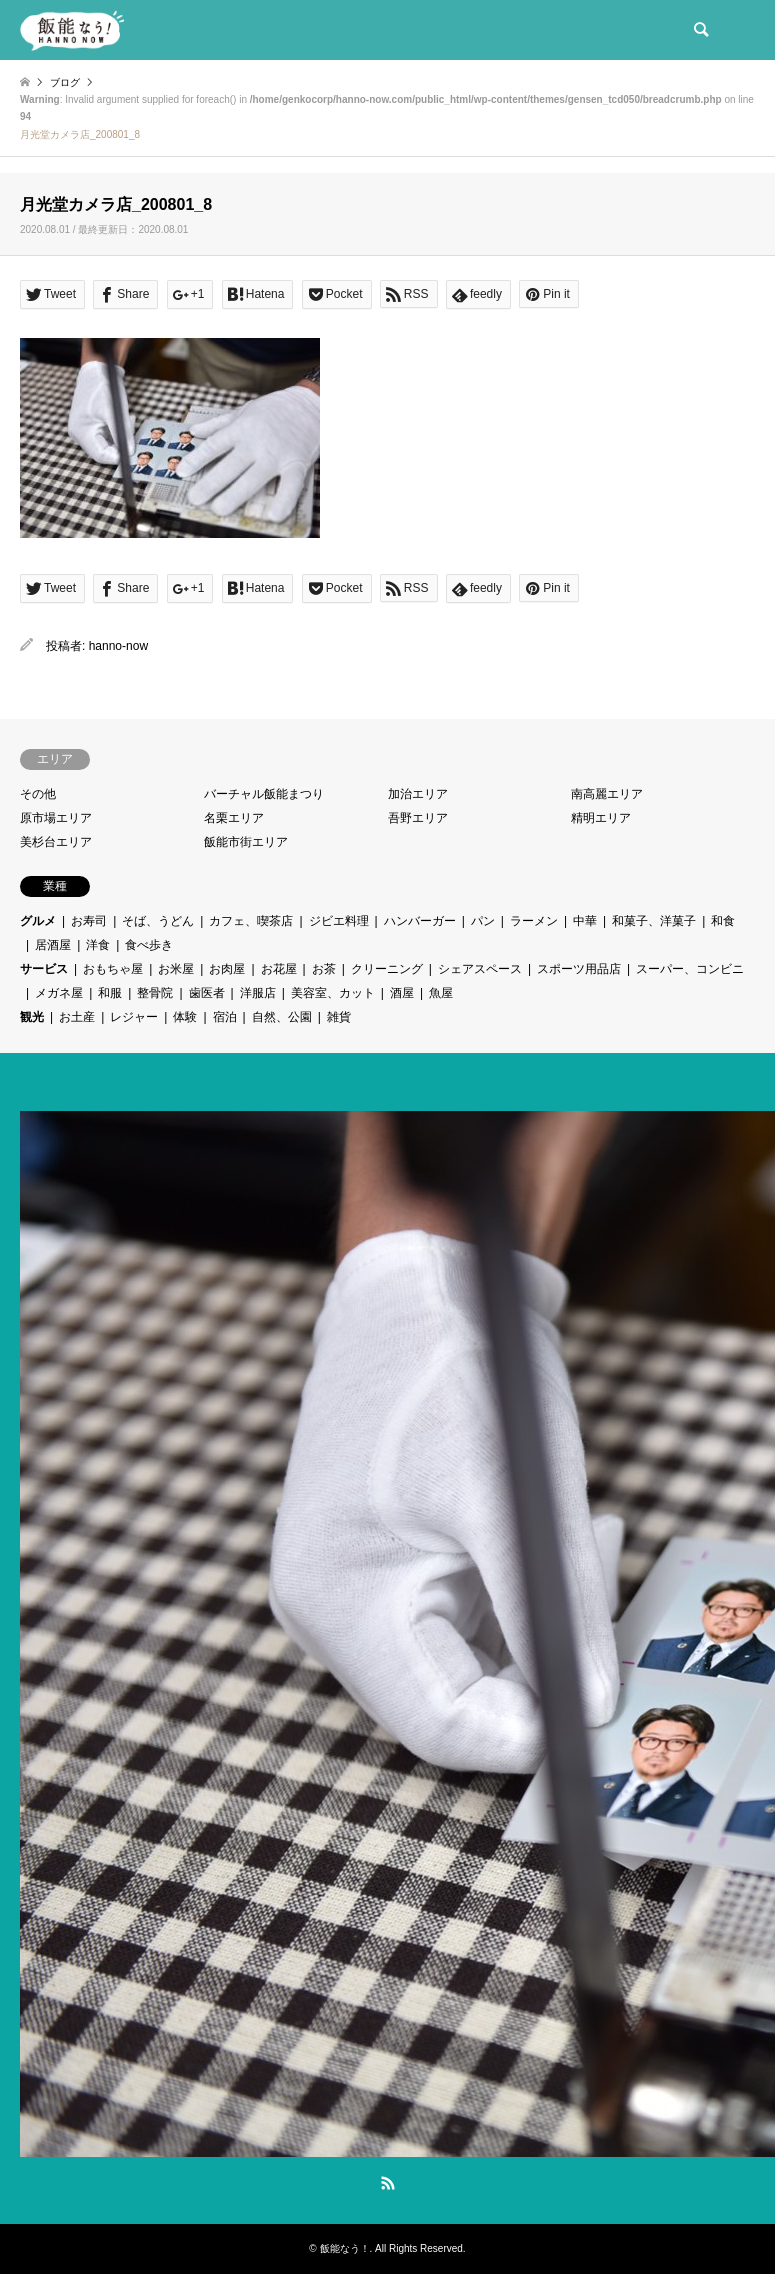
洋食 (98, 945)
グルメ (38, 921)
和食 (723, 921)
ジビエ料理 (339, 921)
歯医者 (207, 993)
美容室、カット (333, 993)
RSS (388, 2183)
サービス (44, 969)
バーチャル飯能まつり (264, 794)
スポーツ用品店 (579, 969)
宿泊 (225, 1017)
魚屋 (441, 993)
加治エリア (418, 794)
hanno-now (118, 646)
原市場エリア (56, 818)
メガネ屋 (59, 993)
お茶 (324, 969)
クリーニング (387, 969)
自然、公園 (282, 1017)
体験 (185, 1017)
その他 (38, 794)
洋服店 (258, 993)
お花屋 (279, 969)
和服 (110, 993)
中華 (585, 921)
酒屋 (402, 993)
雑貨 (339, 1017)
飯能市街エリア (246, 842)
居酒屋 (53, 945)
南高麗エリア (607, 794)
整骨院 (155, 993)
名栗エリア (234, 818)
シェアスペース (480, 969)
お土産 (77, 1017)
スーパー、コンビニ (690, 969)
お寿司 (89, 921)
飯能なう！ (345, 2248)
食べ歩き (149, 945)
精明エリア (601, 818)
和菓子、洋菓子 (654, 921)
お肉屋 (227, 969)
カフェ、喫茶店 (251, 921)
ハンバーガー (420, 921)
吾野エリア (418, 818)
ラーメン (534, 921)
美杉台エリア (56, 842)
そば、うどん (158, 921)
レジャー (134, 1017)
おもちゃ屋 (113, 969)
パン (483, 921)
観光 (32, 1017)
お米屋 (176, 969)
